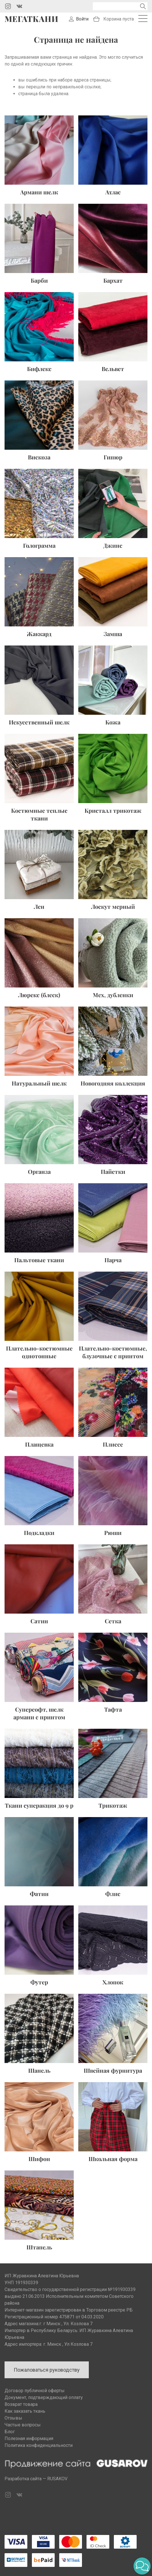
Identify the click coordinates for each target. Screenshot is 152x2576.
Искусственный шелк (39, 722)
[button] (142, 2566)
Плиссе (113, 1444)
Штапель (39, 2247)
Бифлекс (39, 368)
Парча (113, 1260)
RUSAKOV (57, 2478)
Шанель (39, 2070)
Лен (39, 906)
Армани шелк (39, 192)
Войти (82, 19)
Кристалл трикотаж (113, 810)
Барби (39, 280)
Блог (10, 2431)
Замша (113, 634)
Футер (39, 1982)
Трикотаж (112, 1805)
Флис (112, 1893)
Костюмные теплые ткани (39, 814)
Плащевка (39, 1444)
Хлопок (112, 1982)
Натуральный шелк (39, 1083)
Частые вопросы (23, 2425)
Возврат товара (21, 2404)
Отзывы (13, 2418)
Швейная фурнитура (113, 2070)
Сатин (39, 1621)
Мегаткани (31, 19)
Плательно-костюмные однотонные (39, 1352)
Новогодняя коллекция (113, 1083)
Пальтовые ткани (39, 1260)
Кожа (112, 722)
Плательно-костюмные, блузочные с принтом (113, 1352)
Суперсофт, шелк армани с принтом (39, 1713)
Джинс (112, 545)
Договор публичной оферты (35, 2390)
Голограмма (39, 545)
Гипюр (113, 457)
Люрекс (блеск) (39, 995)
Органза (39, 1171)
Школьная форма (113, 2158)
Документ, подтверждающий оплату (44, 2397)
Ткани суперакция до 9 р (39, 1805)
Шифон (39, 2158)
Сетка (113, 1621)
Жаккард (39, 634)
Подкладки (39, 1532)
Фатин (39, 1893)
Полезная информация (29, 2438)
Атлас (113, 192)
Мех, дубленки (113, 995)
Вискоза (39, 457)
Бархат (113, 280)
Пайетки (113, 1171)
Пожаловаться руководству (47, 2370)
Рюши (113, 1532)
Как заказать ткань (25, 2411)
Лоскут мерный (113, 906)
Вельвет (113, 368)
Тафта (113, 1709)
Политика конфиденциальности (39, 2445)
